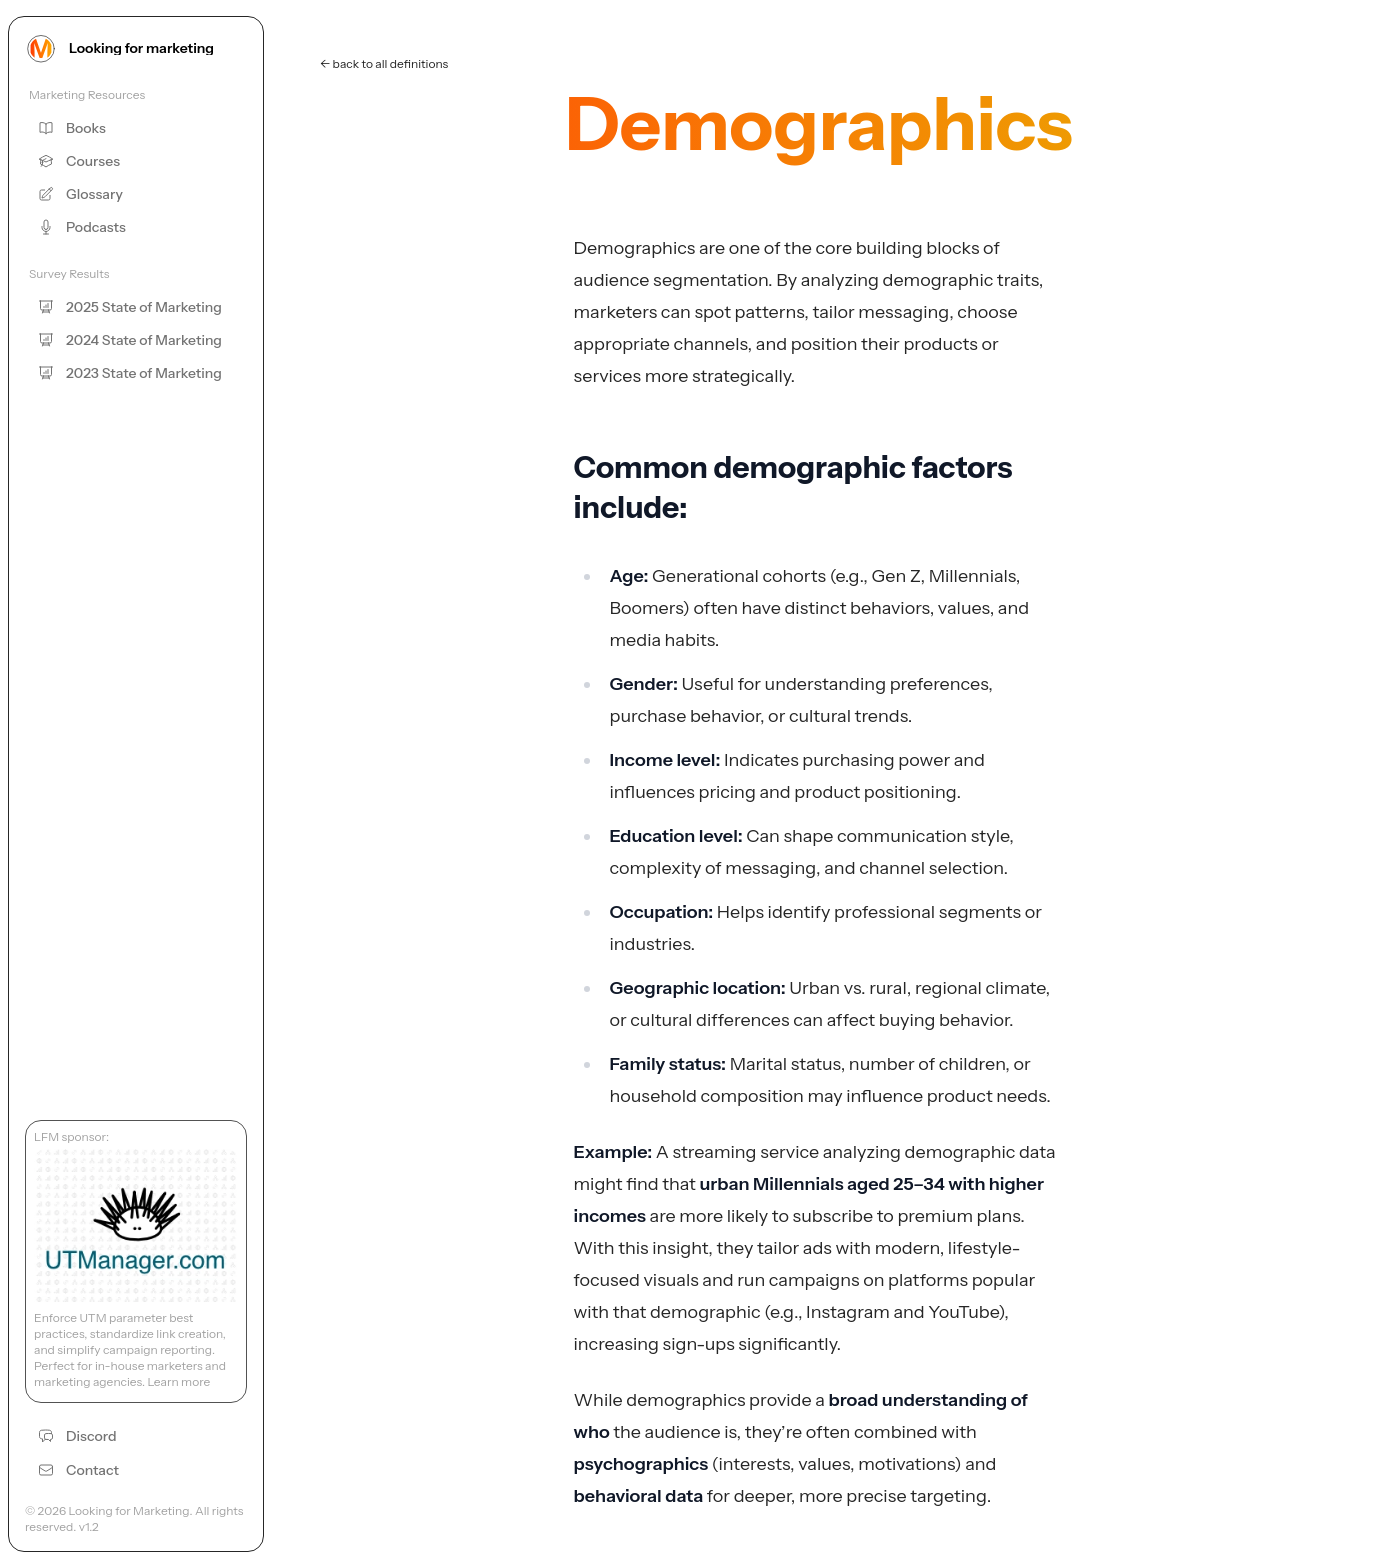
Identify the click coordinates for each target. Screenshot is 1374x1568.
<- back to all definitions (384, 63)
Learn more (178, 1381)
